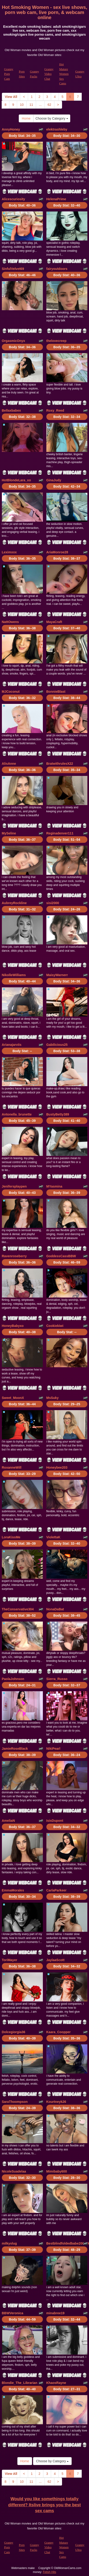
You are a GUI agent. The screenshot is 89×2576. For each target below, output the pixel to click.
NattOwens (10, 622)
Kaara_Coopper (58, 2032)
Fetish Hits (49, 2572)
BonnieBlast (56, 691)
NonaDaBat (55, 1609)
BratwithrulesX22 (59, 763)
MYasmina (54, 1186)
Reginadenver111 (60, 833)
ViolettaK (53, 1537)
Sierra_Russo (56, 1679)
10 (22, 105)
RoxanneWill (12, 1467)
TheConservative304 (18, 1609)
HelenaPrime (56, 199)
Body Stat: (22, 136)
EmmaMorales (13, 1890)
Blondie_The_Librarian (19, 2383)
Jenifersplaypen (14, 1186)
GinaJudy (53, 480)
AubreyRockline (14, 903)
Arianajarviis (12, 1045)
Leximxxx (9, 552)
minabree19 (55, 2313)
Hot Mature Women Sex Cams (64, 73)
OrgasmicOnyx (13, 341)
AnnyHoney (11, 129)
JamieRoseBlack (15, 1748)
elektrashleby (56, 129)
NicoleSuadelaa (14, 2171)
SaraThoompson (15, 2102)
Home (26, 118)
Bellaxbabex (11, 410)
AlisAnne (9, 763)
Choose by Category (51, 118)
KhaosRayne (56, 2383)
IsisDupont (54, 1820)
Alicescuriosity (13, 199)
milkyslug (9, 2243)
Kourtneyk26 (56, 2102)
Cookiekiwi (54, 1326)
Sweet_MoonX (13, 1398)
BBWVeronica (12, 2313)
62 (49, 105)
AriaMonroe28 (57, 552)
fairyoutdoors (56, 269)
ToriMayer (9, 1960)
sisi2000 (52, 903)
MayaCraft (54, 622)
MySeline (9, 833)
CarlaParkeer (56, 1890)
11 (31, 105)
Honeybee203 (56, 1467)
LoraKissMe (11, 1537)
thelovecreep (56, 341)
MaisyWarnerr (57, 975)
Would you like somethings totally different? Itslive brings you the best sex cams (44, 2505)
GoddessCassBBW (61, 1256)
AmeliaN (8, 1820)
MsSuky (52, 1398)
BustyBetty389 (57, 1114)
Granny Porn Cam (8, 73)
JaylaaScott (55, 1960)
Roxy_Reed (55, 410)
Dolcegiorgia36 (13, 2032)
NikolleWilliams (14, 975)
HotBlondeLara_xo (16, 480)
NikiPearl (53, 1748)
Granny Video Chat (48, 73)
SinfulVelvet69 (13, 269)
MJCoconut (11, 691)
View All (11, 97)
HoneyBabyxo (13, 1326)
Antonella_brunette (17, 1114)
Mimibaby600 (56, 2171)
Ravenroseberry (14, 1256)
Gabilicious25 (57, 1045)
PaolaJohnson (13, 1679)
